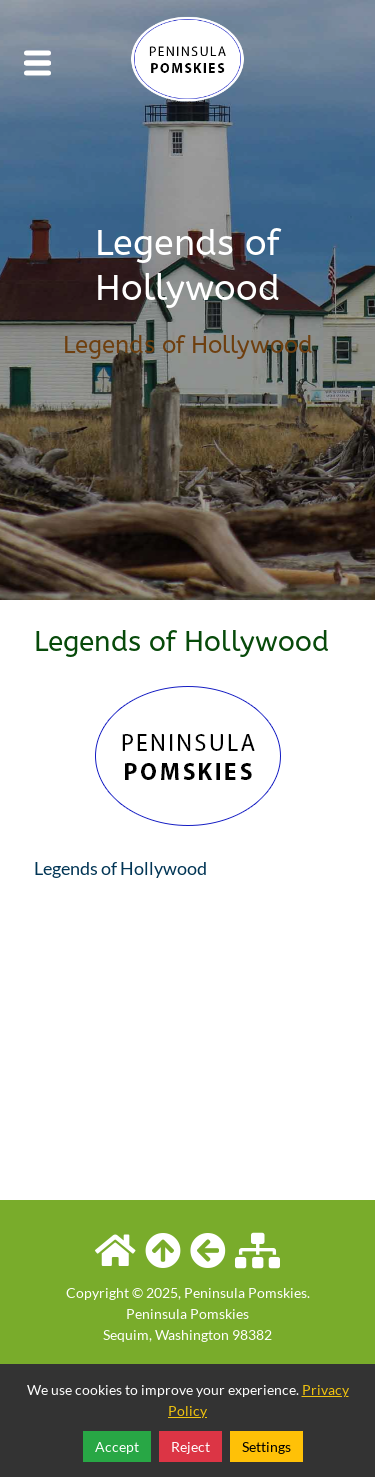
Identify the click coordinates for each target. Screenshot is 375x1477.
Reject (190, 1446)
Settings (266, 1446)
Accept (117, 1446)
